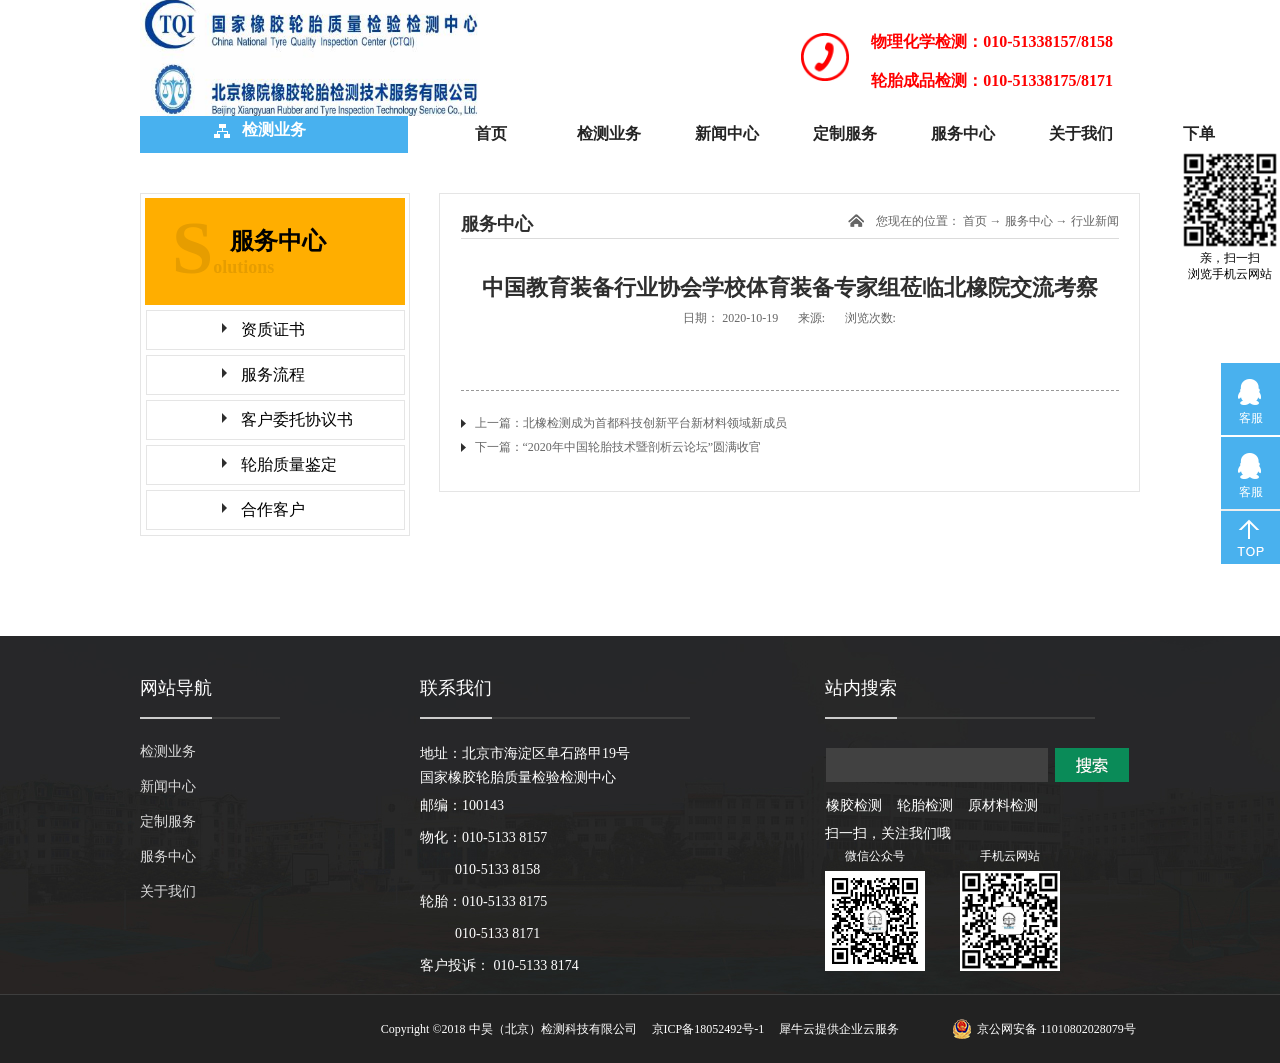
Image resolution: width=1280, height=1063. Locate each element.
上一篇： (631, 423)
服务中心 (1029, 221)
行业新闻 (1095, 221)
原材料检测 (1003, 805)
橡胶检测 (854, 805)
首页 (491, 133)
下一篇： (618, 447)
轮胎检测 (925, 805)
